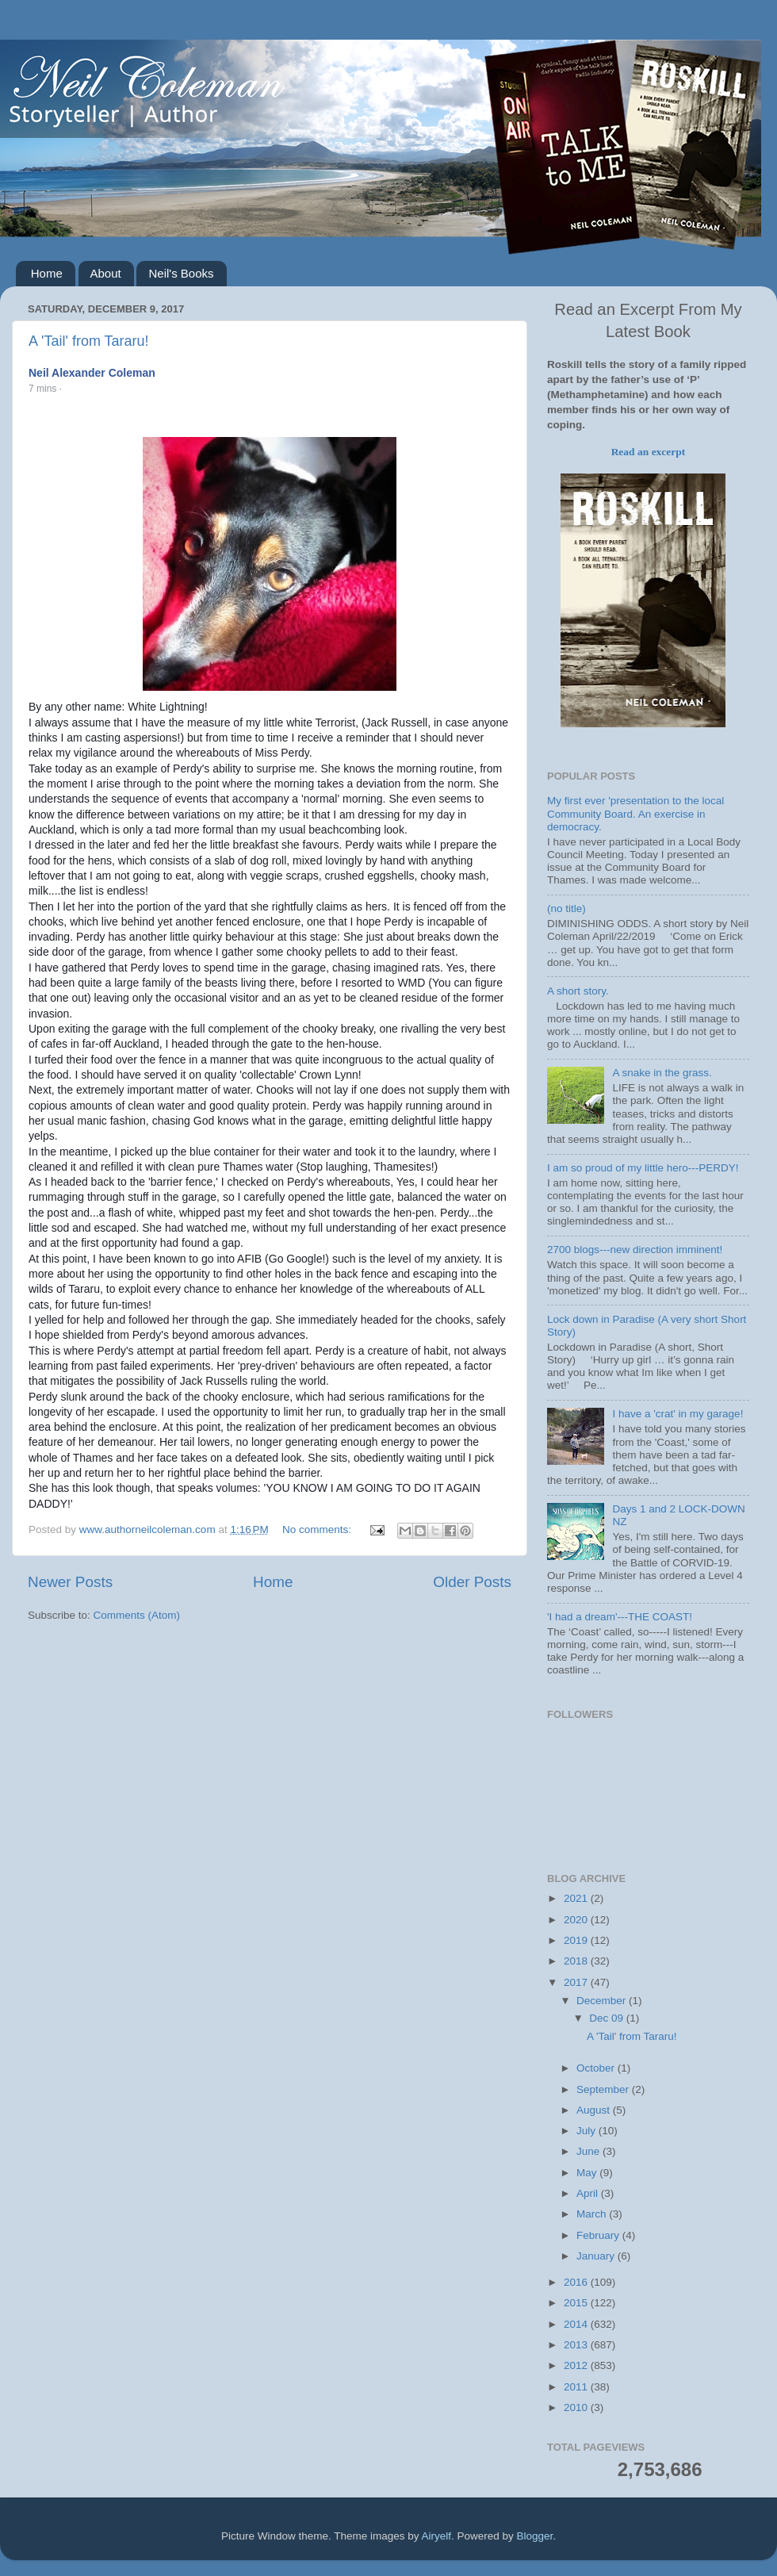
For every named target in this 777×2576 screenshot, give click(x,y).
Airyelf (437, 2536)
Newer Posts (70, 1582)
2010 (577, 2407)
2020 (577, 1920)
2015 (577, 2303)
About (105, 273)
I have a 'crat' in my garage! (677, 1414)
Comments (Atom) (137, 1615)
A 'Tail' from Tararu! (89, 341)
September (604, 2089)
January (597, 2256)
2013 (577, 2345)
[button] (74, 389)
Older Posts (472, 1582)
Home (47, 273)
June (589, 2151)
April (588, 2193)
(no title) (566, 908)
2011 (577, 2387)
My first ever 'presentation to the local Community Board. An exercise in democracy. (635, 813)
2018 (577, 1961)
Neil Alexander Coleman (92, 372)
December (602, 2001)
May (587, 2173)
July (587, 2131)
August (594, 2110)
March (592, 2214)
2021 (577, 1898)
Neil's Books (180, 273)
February (599, 2235)
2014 (577, 2324)
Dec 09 (607, 2018)
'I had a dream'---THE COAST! (619, 1617)
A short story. (578, 991)
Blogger (535, 2536)
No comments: (318, 1529)
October (597, 2068)
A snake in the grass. (661, 1073)
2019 (577, 1940)
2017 (577, 1982)
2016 (577, 2282)
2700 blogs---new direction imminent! (634, 1249)
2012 (577, 2365)
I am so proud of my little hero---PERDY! (643, 1168)
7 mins (42, 388)
